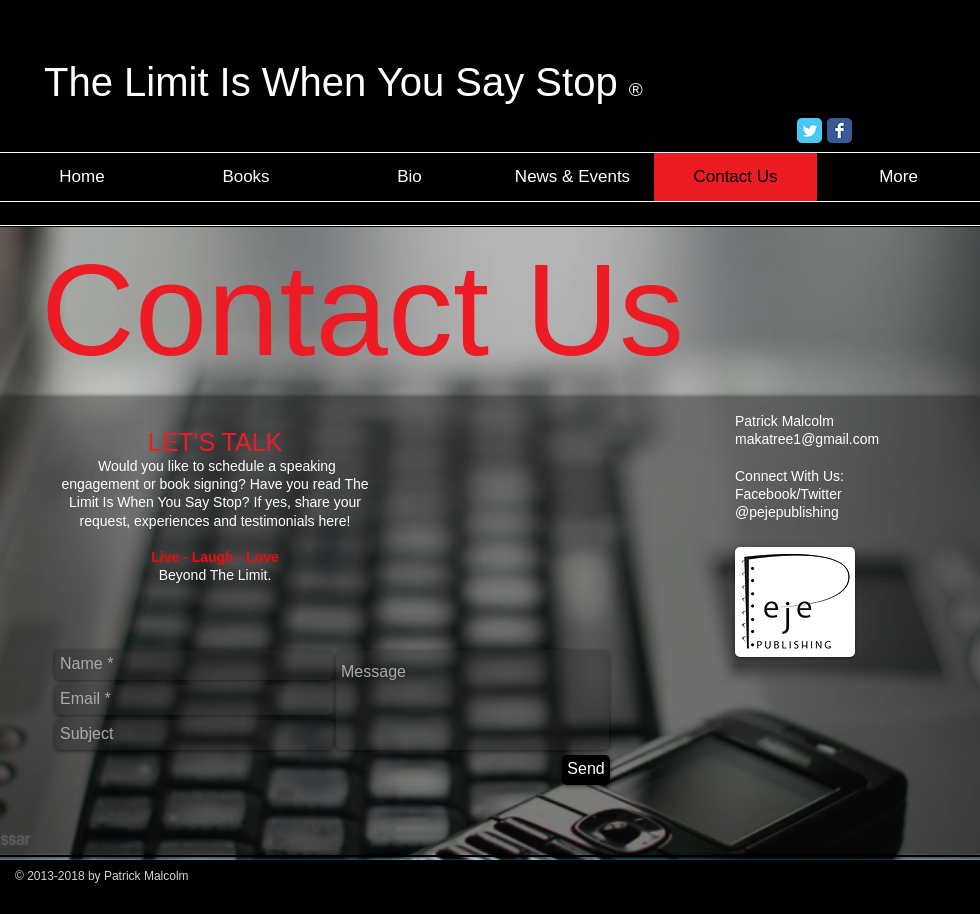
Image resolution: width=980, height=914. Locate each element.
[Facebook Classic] (839, 130)
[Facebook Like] (908, 131)
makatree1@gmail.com (807, 439)
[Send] (586, 770)
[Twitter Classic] (809, 130)
